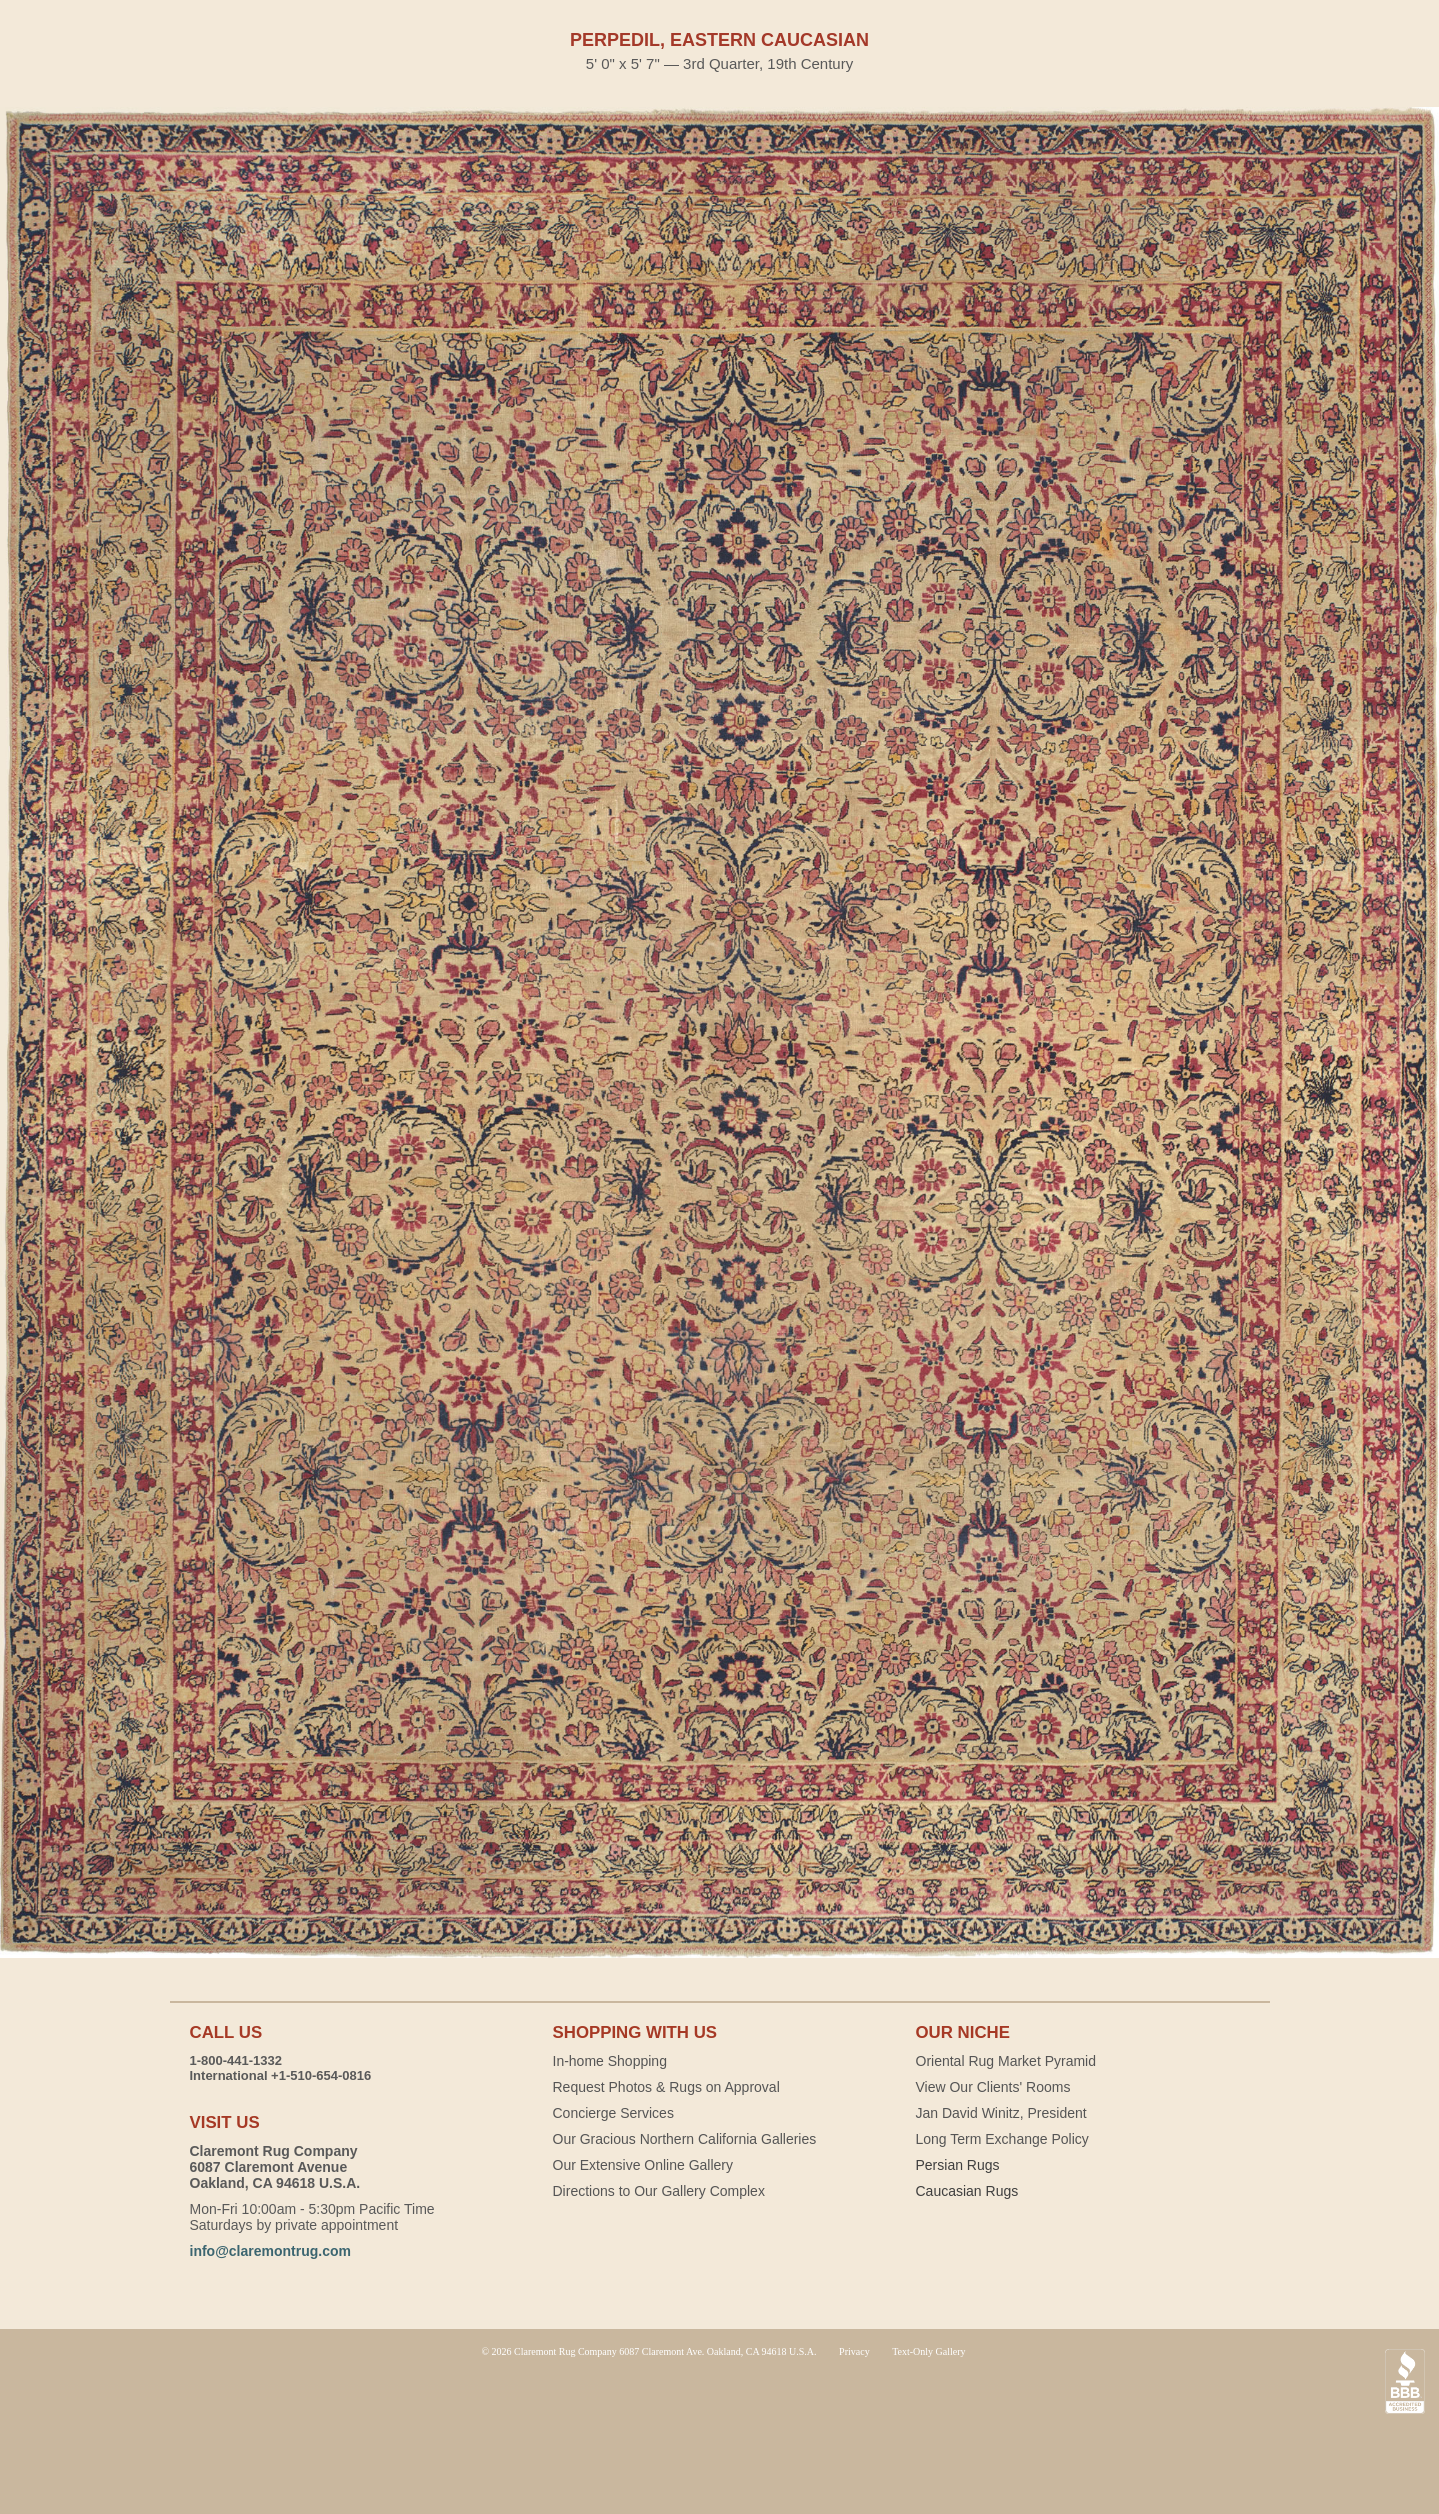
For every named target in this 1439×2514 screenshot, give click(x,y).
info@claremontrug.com (270, 2251)
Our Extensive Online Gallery (643, 2165)
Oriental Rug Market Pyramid (1006, 2061)
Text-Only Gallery (928, 2351)
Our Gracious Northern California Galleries (685, 2139)
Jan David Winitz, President (1001, 2113)
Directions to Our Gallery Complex (659, 2191)
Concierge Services (613, 2113)
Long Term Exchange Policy (1002, 2139)
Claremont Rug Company (720, 2434)
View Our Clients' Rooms (993, 2087)
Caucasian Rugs (967, 2191)
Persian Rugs (958, 2165)
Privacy (854, 2351)
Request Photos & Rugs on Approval (666, 2087)
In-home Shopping (610, 2061)
